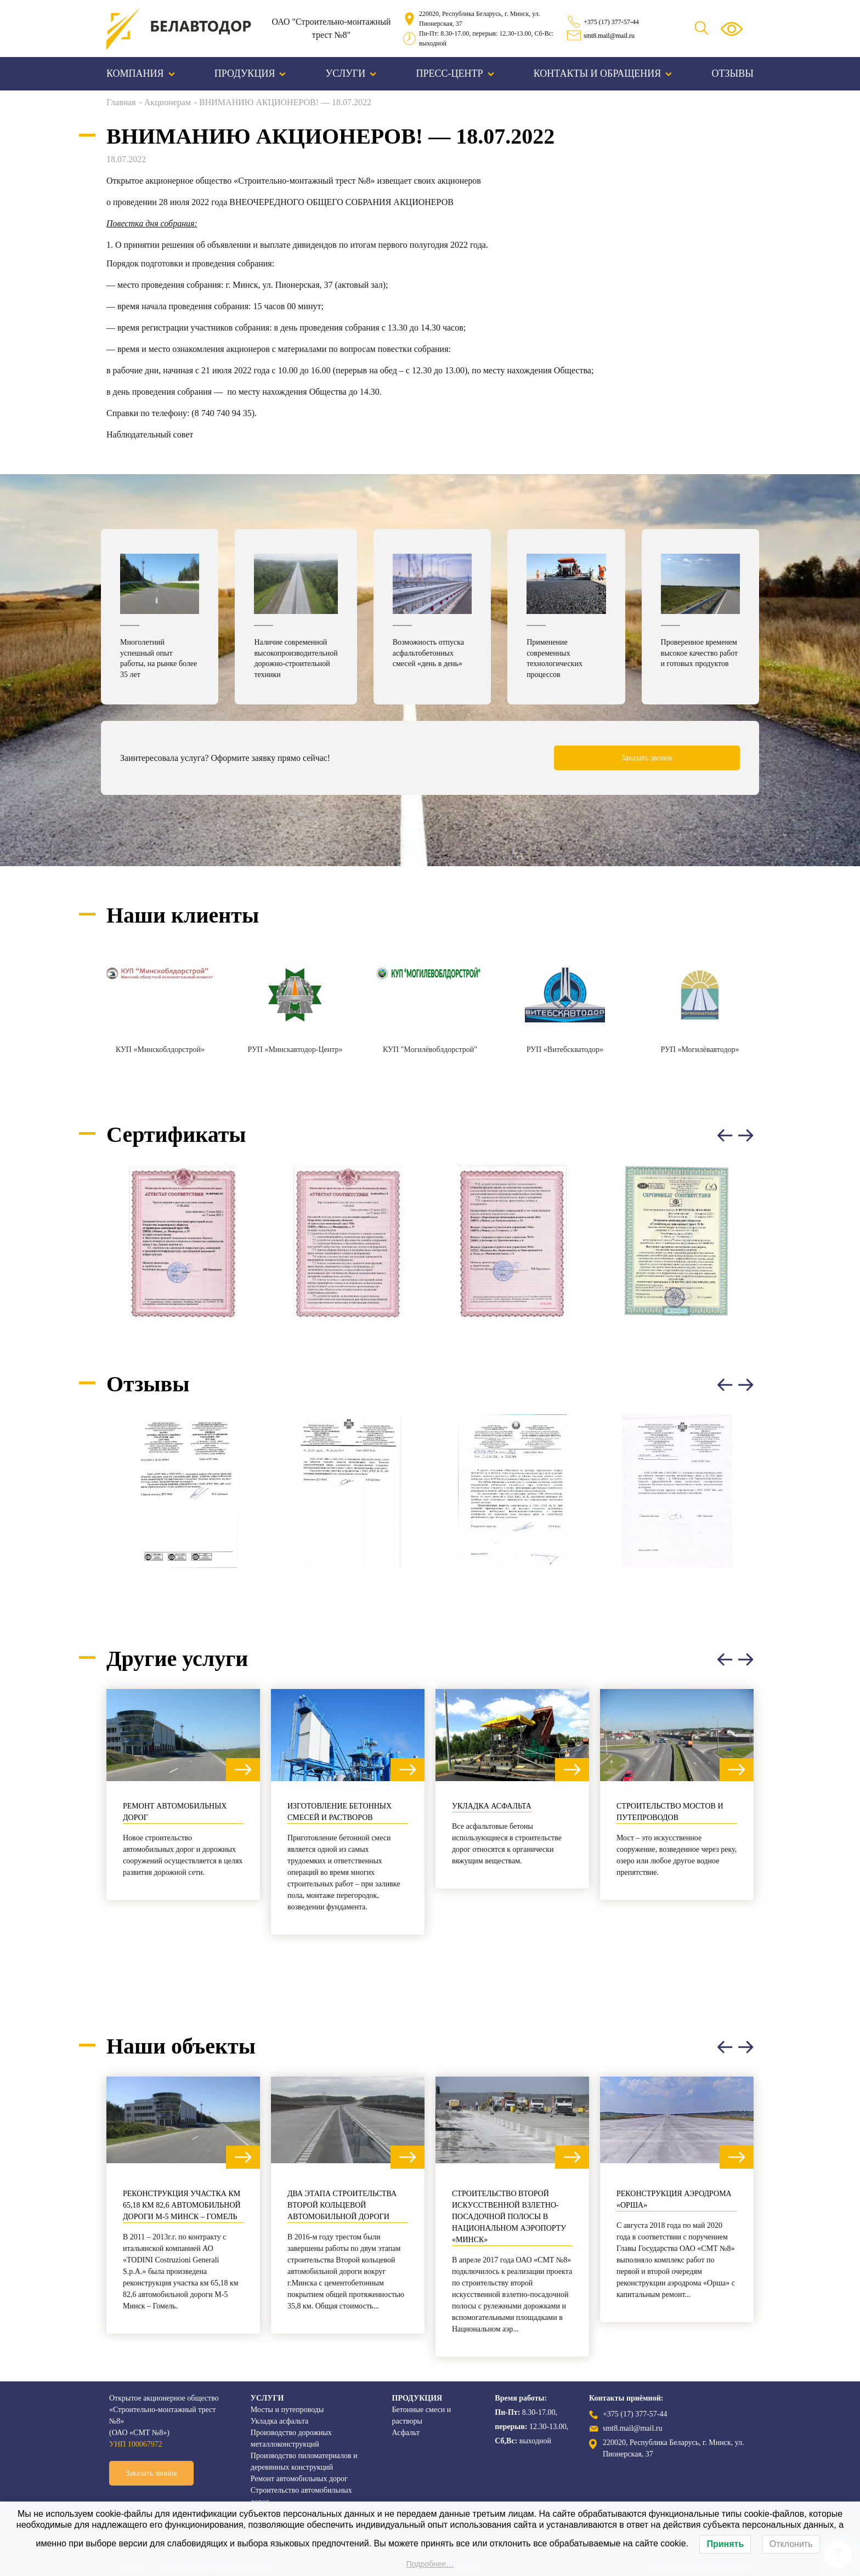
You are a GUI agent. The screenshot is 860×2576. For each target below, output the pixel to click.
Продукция (250, 73)
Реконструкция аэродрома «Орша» (674, 2199)
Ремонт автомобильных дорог (175, 1812)
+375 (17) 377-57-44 (611, 22)
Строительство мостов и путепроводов (669, 1812)
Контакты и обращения (603, 73)
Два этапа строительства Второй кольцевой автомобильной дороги (342, 2205)
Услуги (351, 73)
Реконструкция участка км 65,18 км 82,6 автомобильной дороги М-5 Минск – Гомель (182, 2205)
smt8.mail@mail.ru (609, 35)
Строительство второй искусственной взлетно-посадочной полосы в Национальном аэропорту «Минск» (509, 2217)
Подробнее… (430, 2564)
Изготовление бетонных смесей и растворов (339, 1812)
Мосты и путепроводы (287, 2410)
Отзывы (733, 73)
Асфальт (406, 2433)
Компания (140, 73)
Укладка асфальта (491, 1806)
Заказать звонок (647, 758)
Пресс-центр (455, 73)
